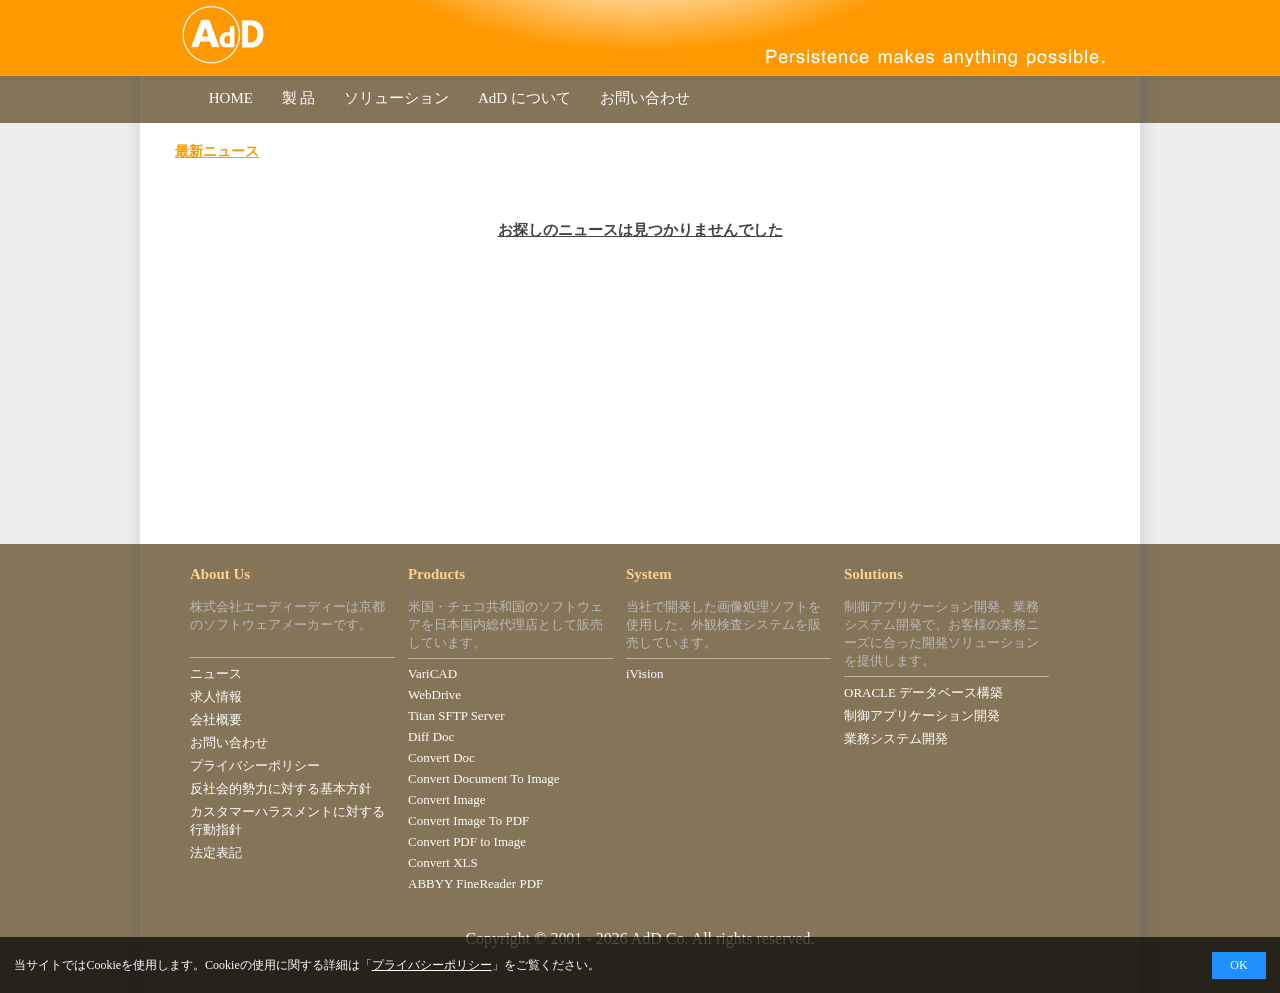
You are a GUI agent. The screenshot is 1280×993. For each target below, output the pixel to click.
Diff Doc (431, 736)
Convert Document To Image (484, 778)
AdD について (524, 98)
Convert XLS (443, 862)
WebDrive (434, 694)
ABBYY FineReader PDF (475, 883)
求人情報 (216, 696)
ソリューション (396, 98)
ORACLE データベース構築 (923, 692)
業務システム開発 (896, 738)
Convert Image (447, 799)
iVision (645, 673)
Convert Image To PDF (468, 820)
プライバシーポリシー (255, 765)
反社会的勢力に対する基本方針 (281, 788)
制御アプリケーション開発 (922, 715)
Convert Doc (441, 757)
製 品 (298, 98)
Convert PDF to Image (467, 841)
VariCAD (432, 673)
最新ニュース (217, 151)
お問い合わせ (645, 98)
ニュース (216, 673)
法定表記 (216, 852)
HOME (231, 98)
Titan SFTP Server (456, 715)
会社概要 (216, 719)
